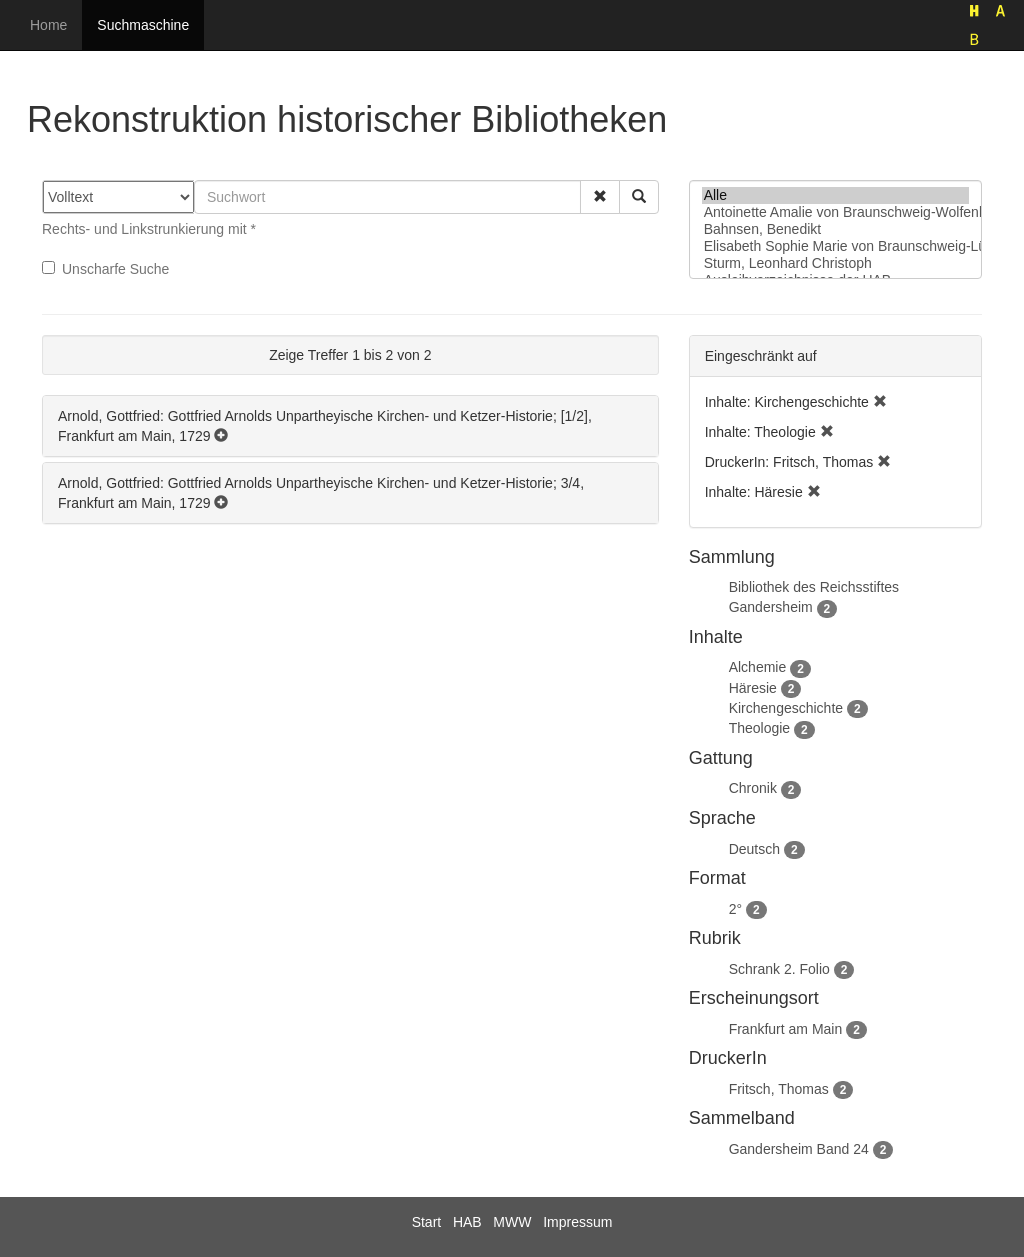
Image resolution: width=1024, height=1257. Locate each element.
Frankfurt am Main (786, 1029)
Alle (835, 195)
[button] (600, 197)
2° (735, 909)
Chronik (753, 788)
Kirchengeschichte (786, 708)
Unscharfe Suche (105, 269)
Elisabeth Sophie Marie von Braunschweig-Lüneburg (835, 246)
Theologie (760, 728)
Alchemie (758, 667)
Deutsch (754, 849)
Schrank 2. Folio (779, 969)
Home (48, 25)
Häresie (753, 688)
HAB (467, 1222)
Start (427, 1222)
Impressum (577, 1222)
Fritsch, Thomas (779, 1089)
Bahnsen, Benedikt (835, 229)
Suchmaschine (143, 25)
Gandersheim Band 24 (799, 1149)
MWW (512, 1222)
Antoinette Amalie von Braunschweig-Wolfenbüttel (835, 212)
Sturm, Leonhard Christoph (835, 263)
